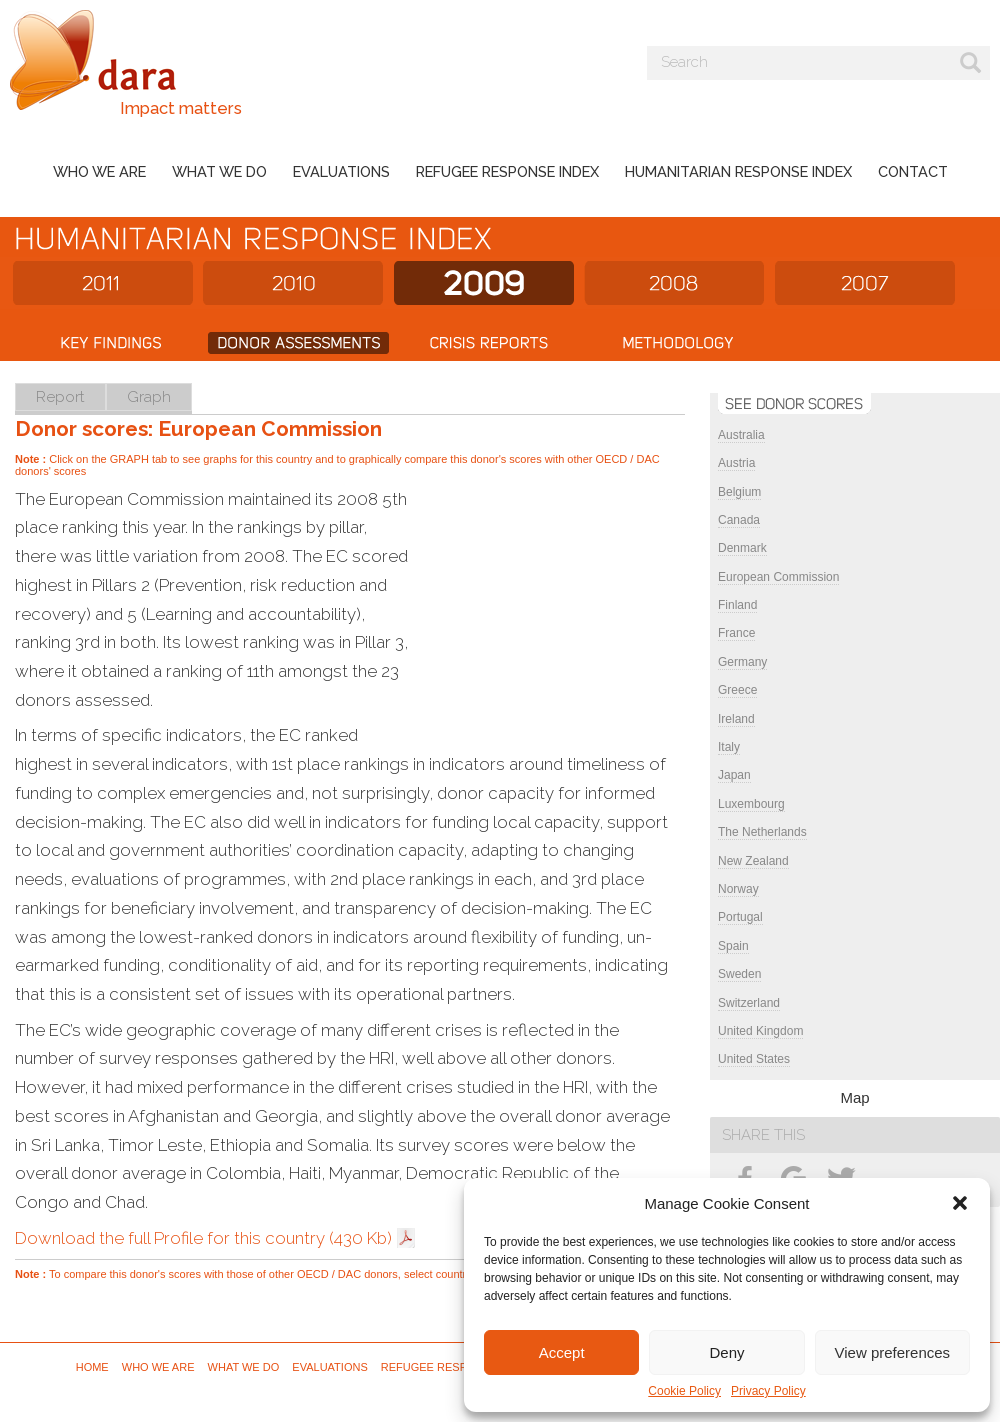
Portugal (740, 917)
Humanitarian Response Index (738, 171)
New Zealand (753, 861)
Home (92, 1367)
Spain (733, 946)
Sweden (739, 974)
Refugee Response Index (507, 171)
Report (60, 396)
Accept (562, 1352)
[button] (960, 1203)
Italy (729, 747)
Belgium (739, 492)
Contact (913, 171)
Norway (738, 889)
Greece (737, 690)
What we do (219, 171)
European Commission (778, 577)
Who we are (99, 171)
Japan (734, 775)
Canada (739, 520)
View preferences (893, 1352)
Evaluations (341, 171)
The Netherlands (762, 832)
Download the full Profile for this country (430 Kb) (203, 1238)
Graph (149, 396)
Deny (726, 1352)
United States (754, 1059)
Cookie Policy (684, 1391)
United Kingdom (760, 1031)
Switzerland (749, 1003)
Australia (741, 435)
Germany (742, 662)
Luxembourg (751, 804)
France (736, 633)
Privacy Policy (768, 1391)
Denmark (742, 548)
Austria (736, 463)
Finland (737, 605)
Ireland (736, 719)
